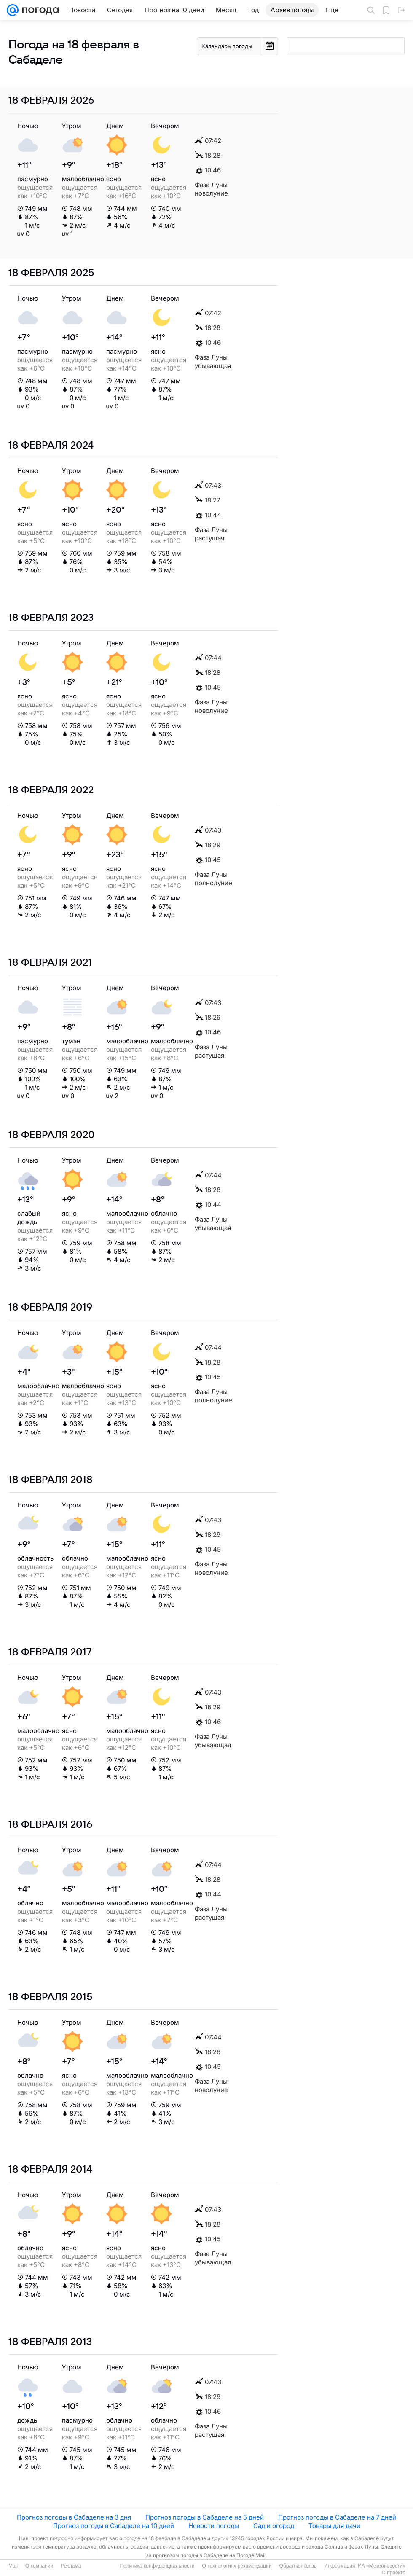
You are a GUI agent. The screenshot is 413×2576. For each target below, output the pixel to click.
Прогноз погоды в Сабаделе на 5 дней (204, 2517)
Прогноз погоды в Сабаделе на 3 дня (74, 2517)
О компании (39, 2566)
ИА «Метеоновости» (381, 2566)
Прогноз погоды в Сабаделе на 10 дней (113, 2526)
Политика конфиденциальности (157, 2566)
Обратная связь (297, 2566)
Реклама (71, 2566)
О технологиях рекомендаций (236, 2566)
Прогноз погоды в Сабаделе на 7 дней (337, 2517)
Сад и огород (273, 2526)
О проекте (393, 2573)
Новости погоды (213, 2526)
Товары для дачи (334, 2526)
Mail (13, 2566)
